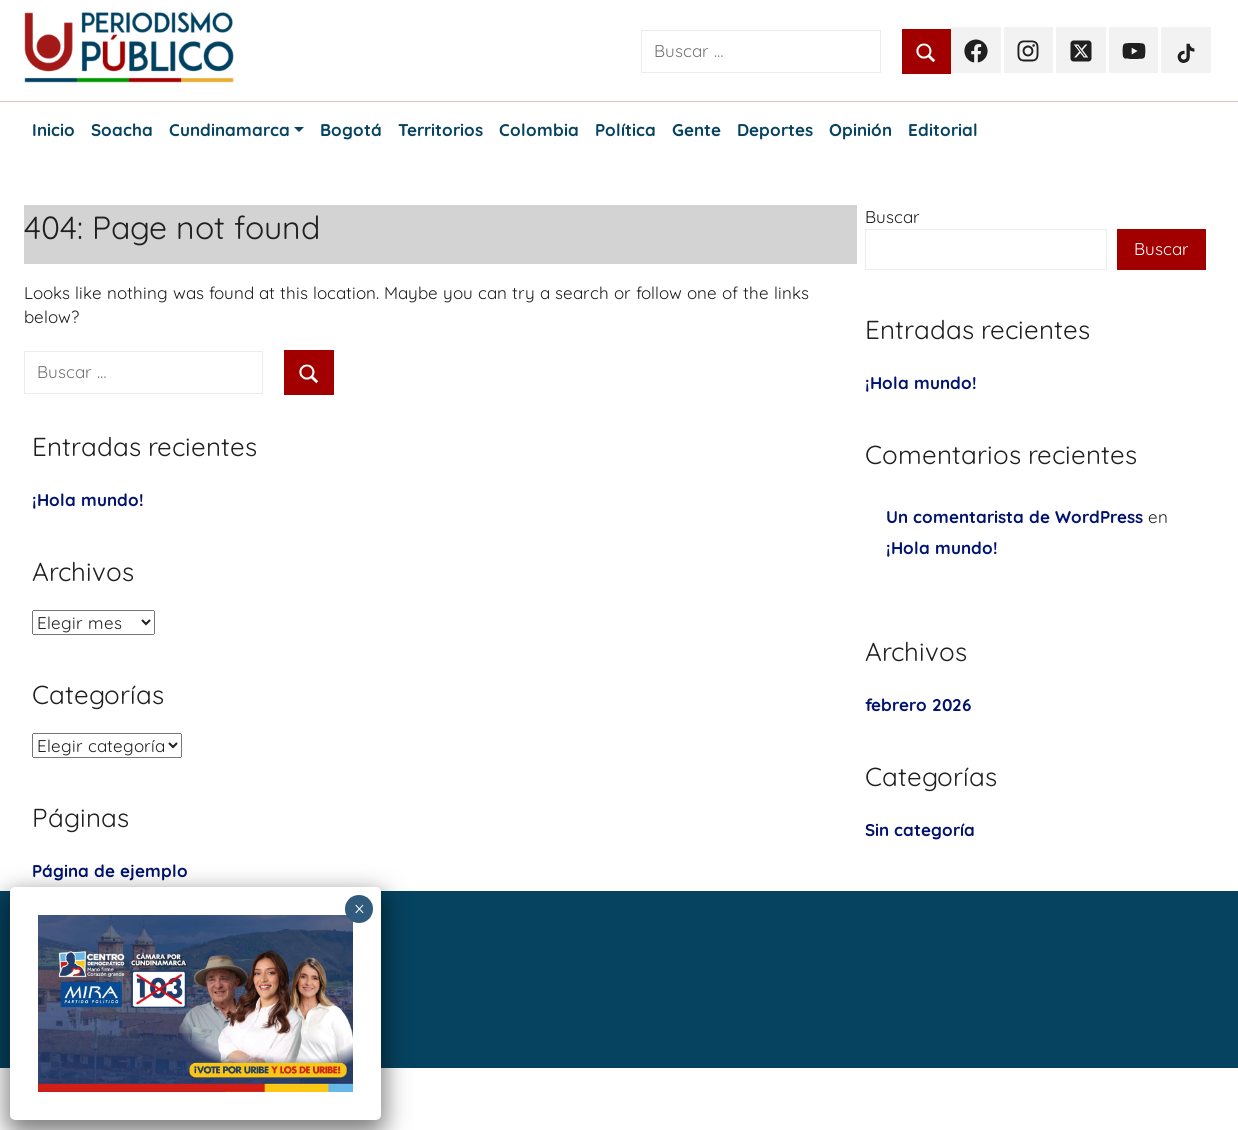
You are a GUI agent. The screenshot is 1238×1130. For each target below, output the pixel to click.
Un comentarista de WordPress (1014, 516)
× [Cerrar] (359, 909)
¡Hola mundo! (88, 499)
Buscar (892, 216)
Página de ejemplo (110, 870)
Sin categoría (920, 829)
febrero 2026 (918, 704)
